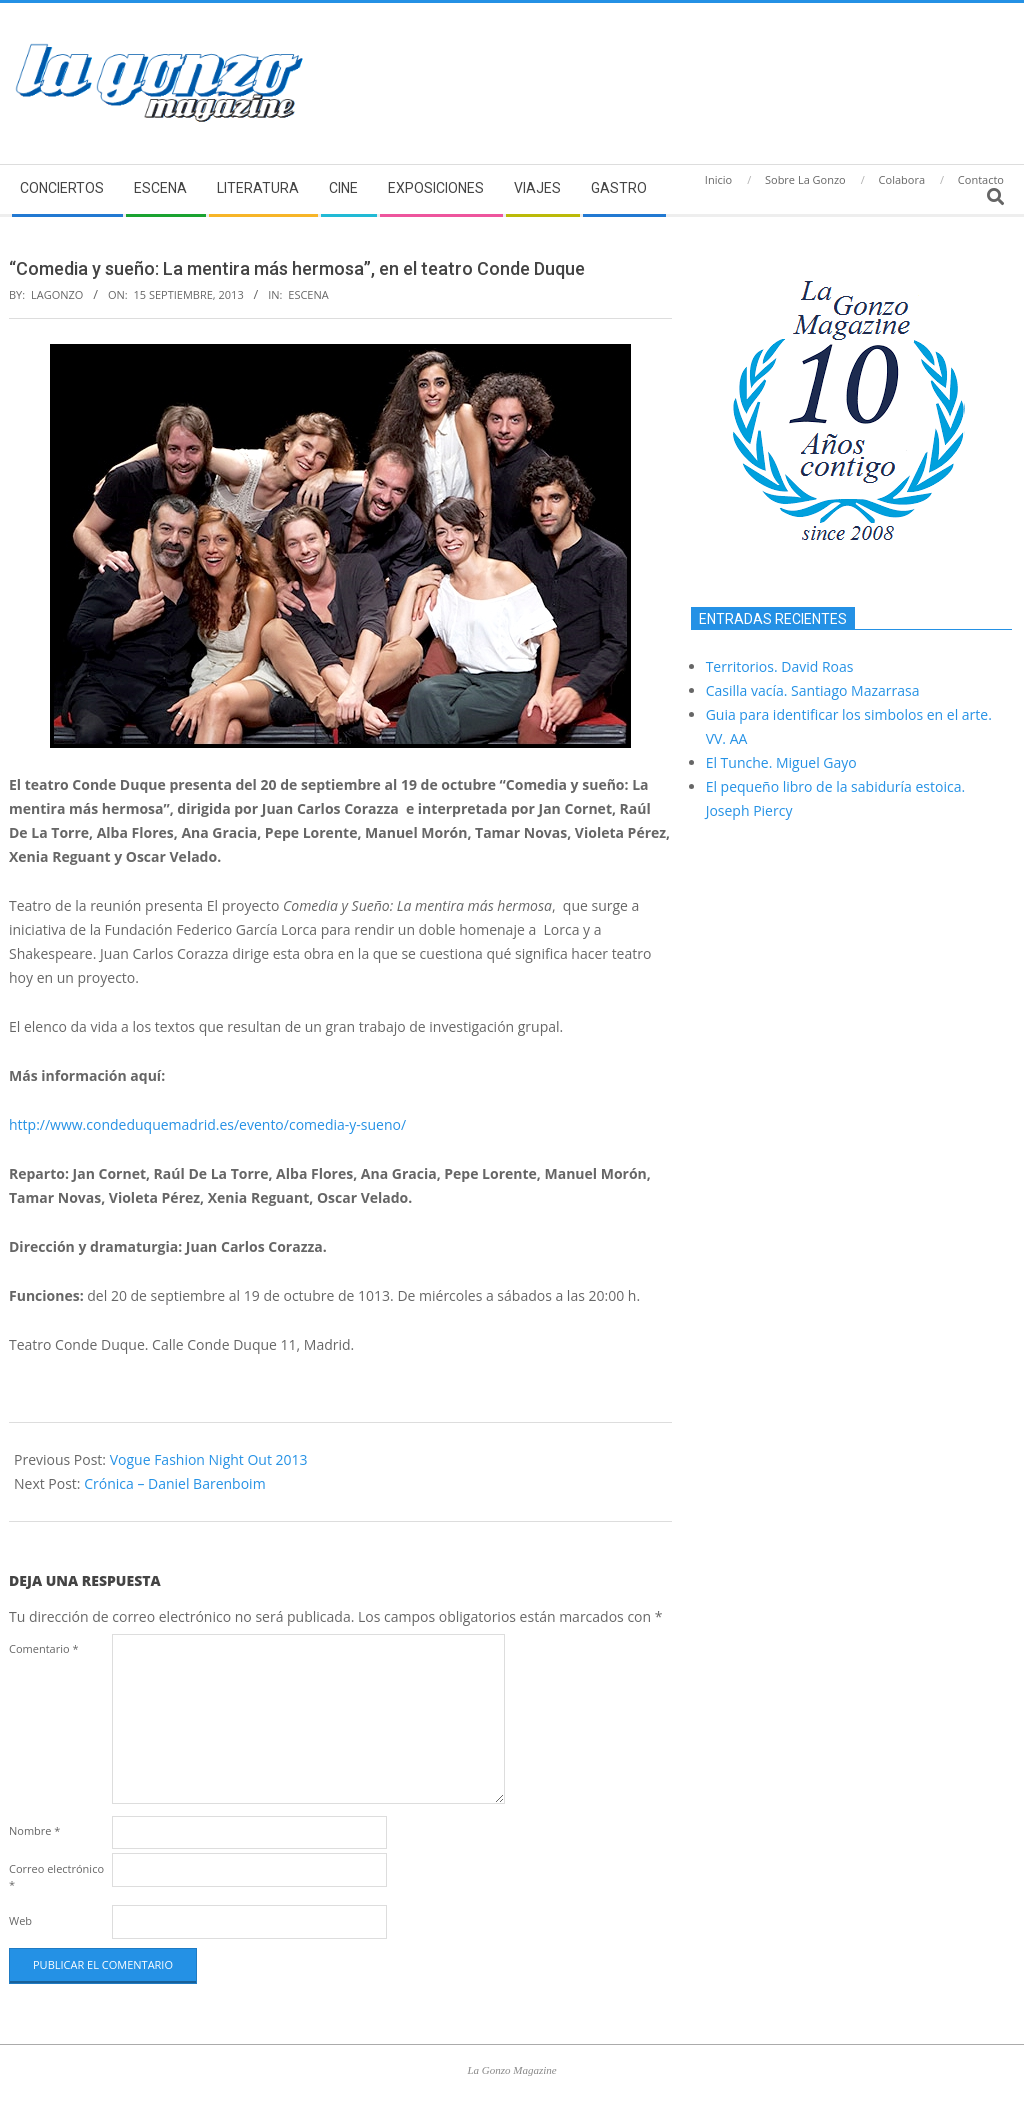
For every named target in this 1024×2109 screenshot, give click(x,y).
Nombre (34, 1830)
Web (20, 1920)
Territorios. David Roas (780, 666)
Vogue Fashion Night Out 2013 (209, 1459)
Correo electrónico (56, 1876)
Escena (308, 294)
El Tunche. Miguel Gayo (781, 762)
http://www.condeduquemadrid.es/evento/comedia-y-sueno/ (207, 1124)
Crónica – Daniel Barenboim (174, 1483)
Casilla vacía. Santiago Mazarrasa (813, 690)
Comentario (44, 1648)
